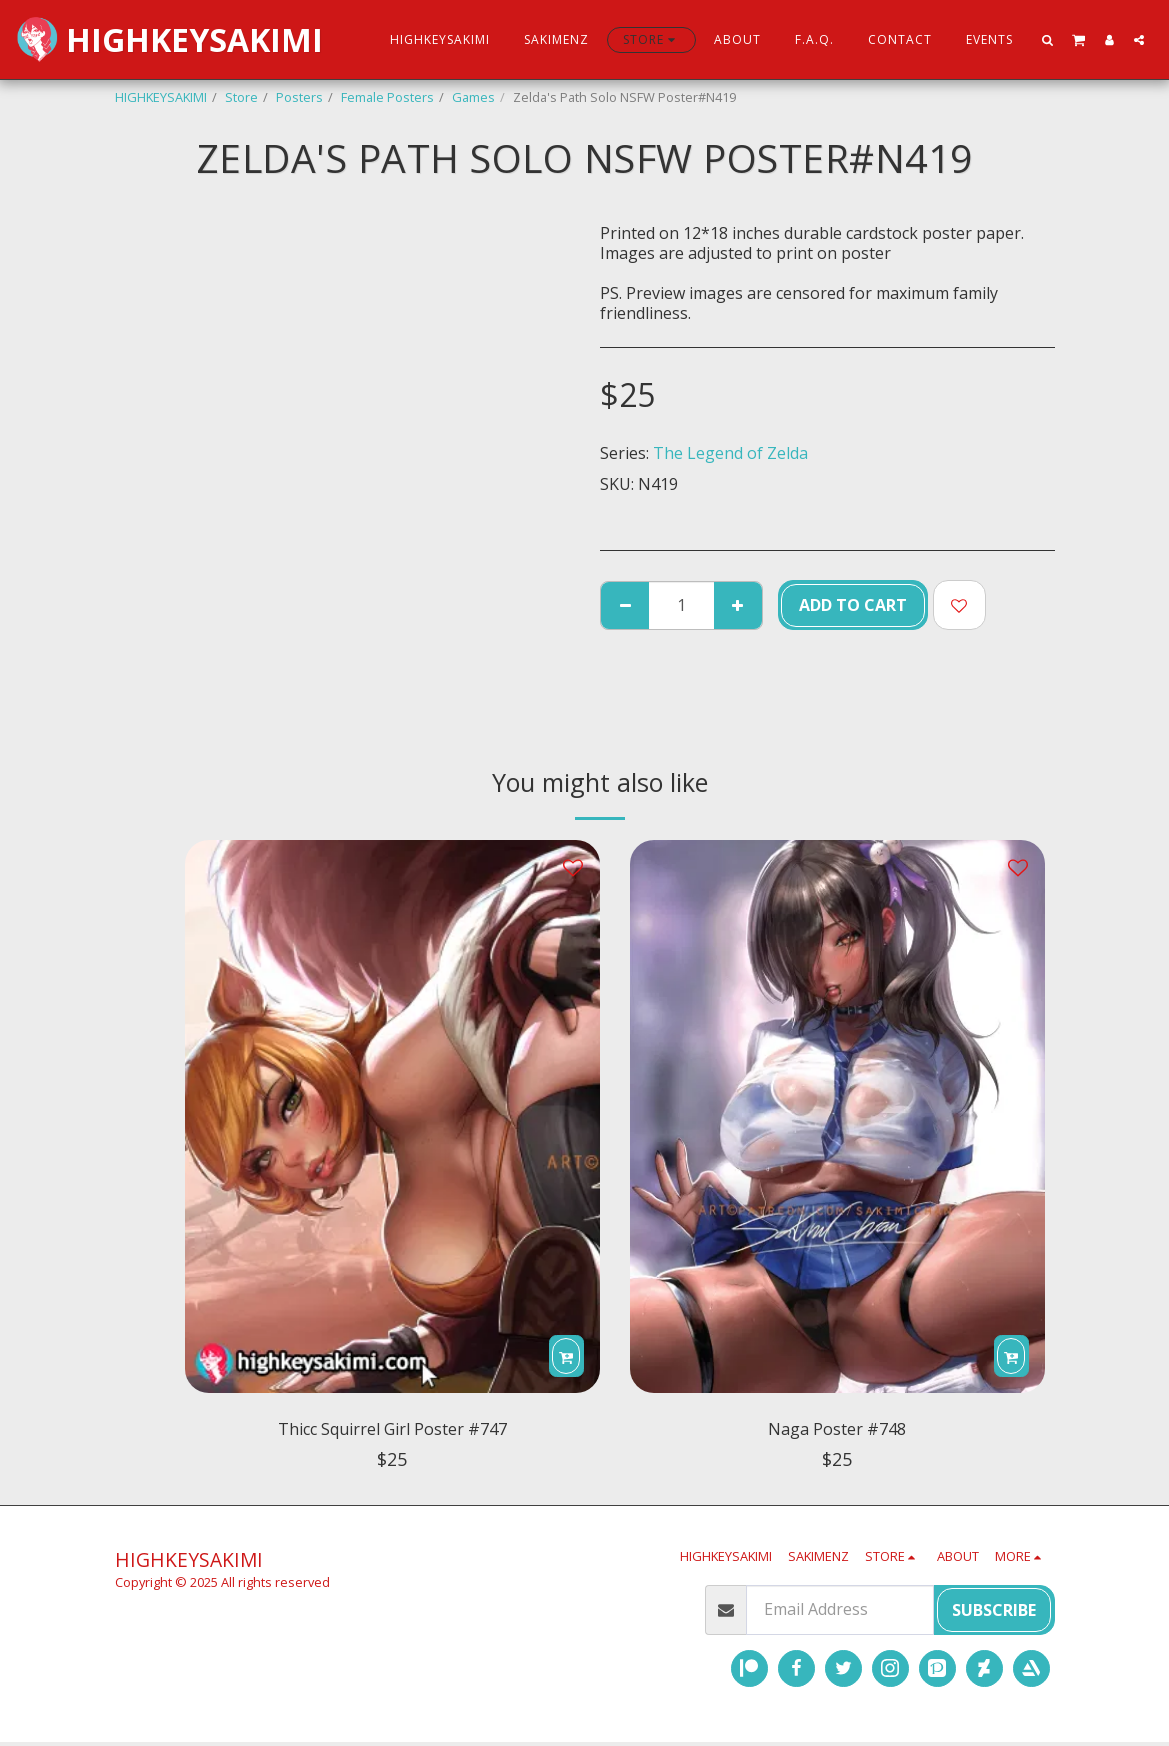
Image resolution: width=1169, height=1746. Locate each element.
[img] (392, 1116)
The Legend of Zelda (730, 453)
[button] (1048, 39)
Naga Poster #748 (837, 1430)
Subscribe (994, 1614)
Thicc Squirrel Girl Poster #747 (392, 1430)
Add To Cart (853, 605)
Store (241, 97)
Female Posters (387, 97)
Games (473, 97)
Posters (299, 97)
